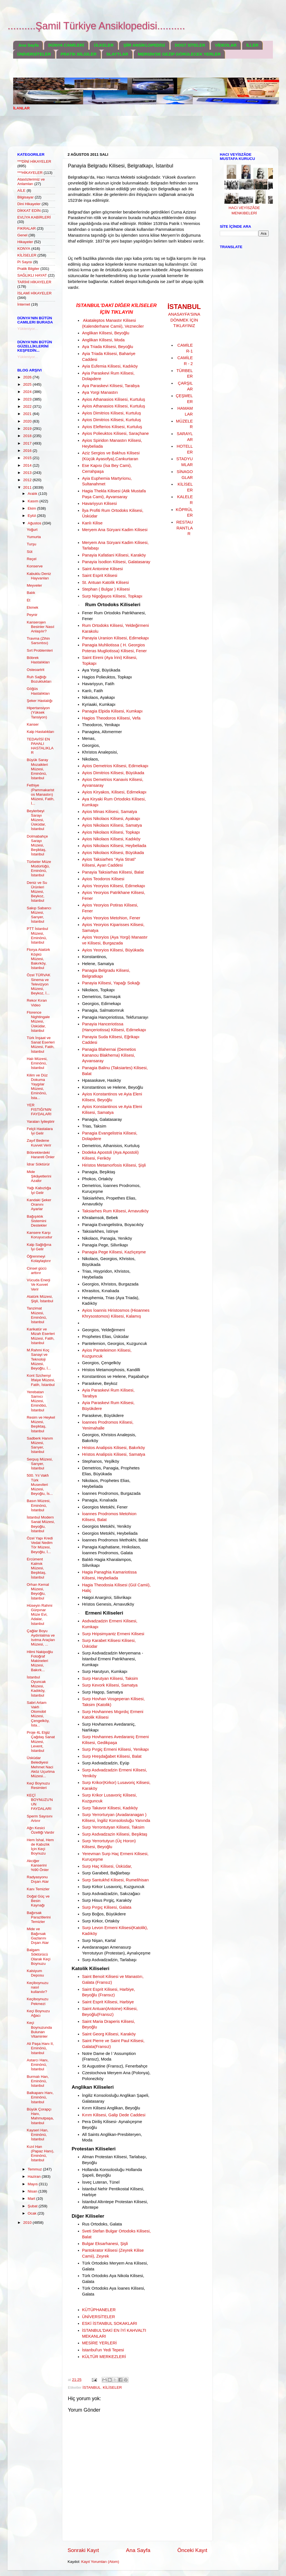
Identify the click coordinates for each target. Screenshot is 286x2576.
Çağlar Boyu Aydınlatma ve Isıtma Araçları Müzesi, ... (41, 1638)
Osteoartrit (35, 670)
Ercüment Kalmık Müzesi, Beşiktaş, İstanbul (36, 1568)
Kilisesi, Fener (134, 651)
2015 (28, 458)
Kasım (33, 501)
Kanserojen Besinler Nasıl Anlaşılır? (40, 626)
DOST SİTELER (190, 45)
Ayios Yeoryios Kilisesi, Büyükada (113, 950)
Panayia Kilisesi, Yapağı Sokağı (111, 983)
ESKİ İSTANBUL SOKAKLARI (109, 2323)
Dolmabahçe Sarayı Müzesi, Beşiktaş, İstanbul (37, 845)
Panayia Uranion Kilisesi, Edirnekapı (115, 638)
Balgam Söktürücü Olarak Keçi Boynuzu (39, 1957)
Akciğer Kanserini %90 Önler (38, 1865)
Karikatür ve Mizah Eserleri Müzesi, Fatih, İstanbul (41, 1336)
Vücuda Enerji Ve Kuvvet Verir (38, 1284)
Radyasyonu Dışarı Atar (38, 1879)
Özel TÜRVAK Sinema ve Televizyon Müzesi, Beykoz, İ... (39, 984)
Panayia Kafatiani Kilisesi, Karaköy (114, 555)
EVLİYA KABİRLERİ (34, 217)
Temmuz (35, 2169)
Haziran (35, 2176)
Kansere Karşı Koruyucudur (40, 1235)
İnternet (23, 304)
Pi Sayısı (24, 262)
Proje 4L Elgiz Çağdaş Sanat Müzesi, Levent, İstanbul (41, 1741)
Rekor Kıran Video (37, 1002)
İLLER (252, 45)
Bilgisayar (25, 197)
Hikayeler (25, 242)
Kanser (33, 724)
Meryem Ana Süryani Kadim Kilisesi (114, 529)
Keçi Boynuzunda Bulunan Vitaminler (39, 2029)
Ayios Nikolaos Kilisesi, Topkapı (111, 832)
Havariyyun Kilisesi (99, 503)
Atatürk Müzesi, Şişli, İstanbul (40, 1298)
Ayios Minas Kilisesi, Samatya (109, 811)
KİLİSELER (112, 2387)
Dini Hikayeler (28, 204)
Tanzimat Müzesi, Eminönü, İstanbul (37, 1315)
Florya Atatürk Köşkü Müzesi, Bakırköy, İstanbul (38, 959)
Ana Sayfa (28, 45)
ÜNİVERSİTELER (34, 54)
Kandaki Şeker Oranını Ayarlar (39, 1204)
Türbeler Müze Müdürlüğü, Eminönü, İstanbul (39, 868)
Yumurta (34, 537)
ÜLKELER (104, 45)
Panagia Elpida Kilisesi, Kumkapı (112, 711)
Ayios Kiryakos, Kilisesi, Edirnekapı (114, 792)
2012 (28, 480)
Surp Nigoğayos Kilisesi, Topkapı (112, 596)
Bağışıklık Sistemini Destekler (37, 1220)
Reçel (32, 559)
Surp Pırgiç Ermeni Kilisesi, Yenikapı (115, 1749)
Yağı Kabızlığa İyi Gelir (39, 1190)
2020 (28, 421)
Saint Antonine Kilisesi (102, 569)
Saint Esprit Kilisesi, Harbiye (108, 2002)
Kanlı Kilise (92, 523)
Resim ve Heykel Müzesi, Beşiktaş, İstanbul (41, 1424)
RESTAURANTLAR (184, 528)
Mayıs (33, 2184)
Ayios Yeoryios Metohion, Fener (111, 918)
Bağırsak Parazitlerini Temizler (39, 1917)
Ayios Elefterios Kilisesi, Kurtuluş (112, 426)
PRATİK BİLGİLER (79, 54)
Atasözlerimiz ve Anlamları (31, 181)
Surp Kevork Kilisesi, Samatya (110, 1685)
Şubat (33, 2206)
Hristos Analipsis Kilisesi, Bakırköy (113, 1447)
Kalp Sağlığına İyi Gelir (39, 1247)
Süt (29, 552)
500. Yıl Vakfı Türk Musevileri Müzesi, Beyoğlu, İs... (40, 1484)
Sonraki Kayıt (83, 2550)
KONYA (23, 248)
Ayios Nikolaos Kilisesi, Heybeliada (114, 845)
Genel (22, 235)
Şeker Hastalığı (40, 701)
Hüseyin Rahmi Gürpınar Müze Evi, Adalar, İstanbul (40, 1614)
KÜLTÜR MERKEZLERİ (104, 2356)
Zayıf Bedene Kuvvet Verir (39, 1142)
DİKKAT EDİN (29, 210)
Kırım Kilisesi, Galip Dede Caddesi (114, 2115)
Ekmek (32, 607)
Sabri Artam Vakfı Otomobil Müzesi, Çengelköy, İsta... (38, 1713)
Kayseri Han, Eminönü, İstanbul (37, 2134)
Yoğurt (32, 529)
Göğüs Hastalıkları (38, 691)
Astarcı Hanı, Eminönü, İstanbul (38, 2064)
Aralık (33, 493)
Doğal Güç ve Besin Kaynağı (38, 1900)
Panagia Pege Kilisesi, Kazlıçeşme (114, 1252)
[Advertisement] (114, 132)
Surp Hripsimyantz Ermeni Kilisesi (113, 1634)
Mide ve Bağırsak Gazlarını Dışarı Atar (38, 1936)
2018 (28, 436)
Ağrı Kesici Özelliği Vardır (40, 1830)
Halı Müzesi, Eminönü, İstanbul (37, 1063)
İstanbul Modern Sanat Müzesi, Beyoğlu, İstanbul (41, 1524)
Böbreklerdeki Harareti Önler (41, 1154)
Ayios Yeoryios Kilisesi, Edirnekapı (113, 886)
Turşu (31, 544)
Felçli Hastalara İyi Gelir (40, 1131)
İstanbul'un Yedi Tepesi (103, 2350)
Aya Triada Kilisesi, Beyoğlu (107, 346)
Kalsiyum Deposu (35, 1973)
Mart (32, 2198)
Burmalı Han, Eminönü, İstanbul (38, 2081)
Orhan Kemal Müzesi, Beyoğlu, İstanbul (38, 1591)
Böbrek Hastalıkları (38, 660)
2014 (28, 465)
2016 (28, 450)
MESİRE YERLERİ (99, 2343)
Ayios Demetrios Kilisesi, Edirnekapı (115, 766)
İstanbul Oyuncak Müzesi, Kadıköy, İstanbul (36, 1686)
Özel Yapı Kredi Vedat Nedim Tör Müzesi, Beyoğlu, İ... (40, 1545)
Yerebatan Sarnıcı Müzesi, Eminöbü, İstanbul (37, 1401)
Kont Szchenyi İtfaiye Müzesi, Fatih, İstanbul (41, 1380)
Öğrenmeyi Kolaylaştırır (39, 1258)
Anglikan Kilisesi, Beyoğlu (105, 333)
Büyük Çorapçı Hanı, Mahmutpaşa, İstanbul (40, 2116)
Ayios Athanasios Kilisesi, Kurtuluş (113, 399)
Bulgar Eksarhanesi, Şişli (105, 2243)
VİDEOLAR (226, 45)
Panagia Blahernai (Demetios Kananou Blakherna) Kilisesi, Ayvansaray (109, 1055)
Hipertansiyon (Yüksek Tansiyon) (38, 712)
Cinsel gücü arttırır (37, 1270)
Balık (31, 593)
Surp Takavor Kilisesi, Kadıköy (110, 1808)
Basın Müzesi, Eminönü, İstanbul (39, 1505)
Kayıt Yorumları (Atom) (100, 2562)
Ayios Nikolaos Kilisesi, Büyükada (113, 852)
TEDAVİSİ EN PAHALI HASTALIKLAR (40, 746)
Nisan (33, 2191)
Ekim (32, 508)
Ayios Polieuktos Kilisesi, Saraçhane (115, 433)
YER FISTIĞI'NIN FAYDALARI (39, 1109)
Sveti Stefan (94, 2231)
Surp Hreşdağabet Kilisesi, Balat (112, 1756)
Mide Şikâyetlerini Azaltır (39, 1176)
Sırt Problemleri (40, 650)
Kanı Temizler (38, 1889)
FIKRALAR (26, 228)
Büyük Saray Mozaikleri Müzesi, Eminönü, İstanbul (37, 769)
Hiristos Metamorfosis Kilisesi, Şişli (114, 1165)
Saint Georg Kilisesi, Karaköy (109, 2034)
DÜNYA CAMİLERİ (66, 45)
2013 (28, 473)
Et (28, 600)
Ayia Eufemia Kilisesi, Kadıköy (110, 366)
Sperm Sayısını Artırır (40, 1818)
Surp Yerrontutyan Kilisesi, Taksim (113, 1827)
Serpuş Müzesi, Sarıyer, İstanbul (40, 1463)
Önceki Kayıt (192, 2550)
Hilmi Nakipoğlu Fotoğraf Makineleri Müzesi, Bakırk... (40, 1661)
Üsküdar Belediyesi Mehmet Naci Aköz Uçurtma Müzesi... (41, 1767)
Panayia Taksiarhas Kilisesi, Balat (113, 872)
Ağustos (35, 523)
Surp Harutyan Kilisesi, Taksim (110, 1678)
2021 (28, 414)
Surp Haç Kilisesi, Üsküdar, (107, 1866)
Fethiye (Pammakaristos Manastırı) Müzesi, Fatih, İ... (40, 794)
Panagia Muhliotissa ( (102, 645)
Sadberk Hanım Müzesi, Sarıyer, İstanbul (40, 1445)
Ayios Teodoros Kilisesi (103, 879)
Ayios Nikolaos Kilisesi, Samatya (112, 825)
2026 (28, 377)
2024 (28, 392)
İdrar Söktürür (38, 1164)
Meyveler (34, 585)
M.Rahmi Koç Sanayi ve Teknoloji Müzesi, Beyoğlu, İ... (39, 1359)
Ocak (32, 2213)
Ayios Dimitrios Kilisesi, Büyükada (113, 773)
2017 (28, 443)
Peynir (32, 615)
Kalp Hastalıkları (40, 732)
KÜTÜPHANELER (99, 2310)
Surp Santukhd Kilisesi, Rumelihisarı (115, 1880)
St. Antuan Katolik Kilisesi (105, 582)
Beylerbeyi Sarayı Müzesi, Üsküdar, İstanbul (36, 820)
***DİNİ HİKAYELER (34, 161)
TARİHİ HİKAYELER (34, 282)
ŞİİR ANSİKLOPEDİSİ (144, 45)
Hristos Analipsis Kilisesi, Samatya (113, 1454)
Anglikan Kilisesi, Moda (103, 340)
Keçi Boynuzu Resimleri (38, 1785)
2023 (28, 399)
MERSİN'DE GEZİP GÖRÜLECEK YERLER (179, 54)
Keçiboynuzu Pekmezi (37, 2001)
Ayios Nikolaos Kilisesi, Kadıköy (111, 839)
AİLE (21, 190)
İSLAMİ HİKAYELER (34, 293)
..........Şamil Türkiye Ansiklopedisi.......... (96, 26)
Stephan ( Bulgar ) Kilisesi (106, 589)
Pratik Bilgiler (28, 269)
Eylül (32, 516)
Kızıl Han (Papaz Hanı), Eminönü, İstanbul (40, 2153)
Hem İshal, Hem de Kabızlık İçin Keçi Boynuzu (40, 1847)
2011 (28, 487)
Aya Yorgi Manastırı (100, 392)
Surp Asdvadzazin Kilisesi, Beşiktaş (114, 1834)
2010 (28, 2222)
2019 (28, 428)
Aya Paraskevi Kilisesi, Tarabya (111, 385)
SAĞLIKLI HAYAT (32, 275)
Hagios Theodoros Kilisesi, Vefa (111, 718)
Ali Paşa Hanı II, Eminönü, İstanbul (40, 2048)
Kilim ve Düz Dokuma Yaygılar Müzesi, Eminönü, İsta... (37, 1086)
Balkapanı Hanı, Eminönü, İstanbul (40, 2097)
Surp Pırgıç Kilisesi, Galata (107, 1907)
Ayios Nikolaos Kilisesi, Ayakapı (111, 818)
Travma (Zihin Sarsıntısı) (38, 640)
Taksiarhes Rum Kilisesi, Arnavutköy (115, 1211)
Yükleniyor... (27, 329)
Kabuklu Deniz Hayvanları (39, 576)
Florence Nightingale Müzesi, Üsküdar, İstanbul (38, 1021)
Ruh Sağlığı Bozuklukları (39, 679)
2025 (28, 384)
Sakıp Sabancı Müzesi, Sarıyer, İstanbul (39, 915)
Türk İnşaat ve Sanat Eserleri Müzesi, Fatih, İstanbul (41, 1045)
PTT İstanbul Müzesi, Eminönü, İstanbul (37, 935)
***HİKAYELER (30, 173)
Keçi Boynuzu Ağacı (38, 2013)
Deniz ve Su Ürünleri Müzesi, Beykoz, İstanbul (37, 892)
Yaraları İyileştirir (41, 1121)
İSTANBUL (92, 2387)
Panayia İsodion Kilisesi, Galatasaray (116, 562)
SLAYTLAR (117, 54)
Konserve (35, 566)
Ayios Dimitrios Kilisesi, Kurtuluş (111, 413)
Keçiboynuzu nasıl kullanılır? (37, 1987)
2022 (28, 406)
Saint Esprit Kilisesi (99, 575)
